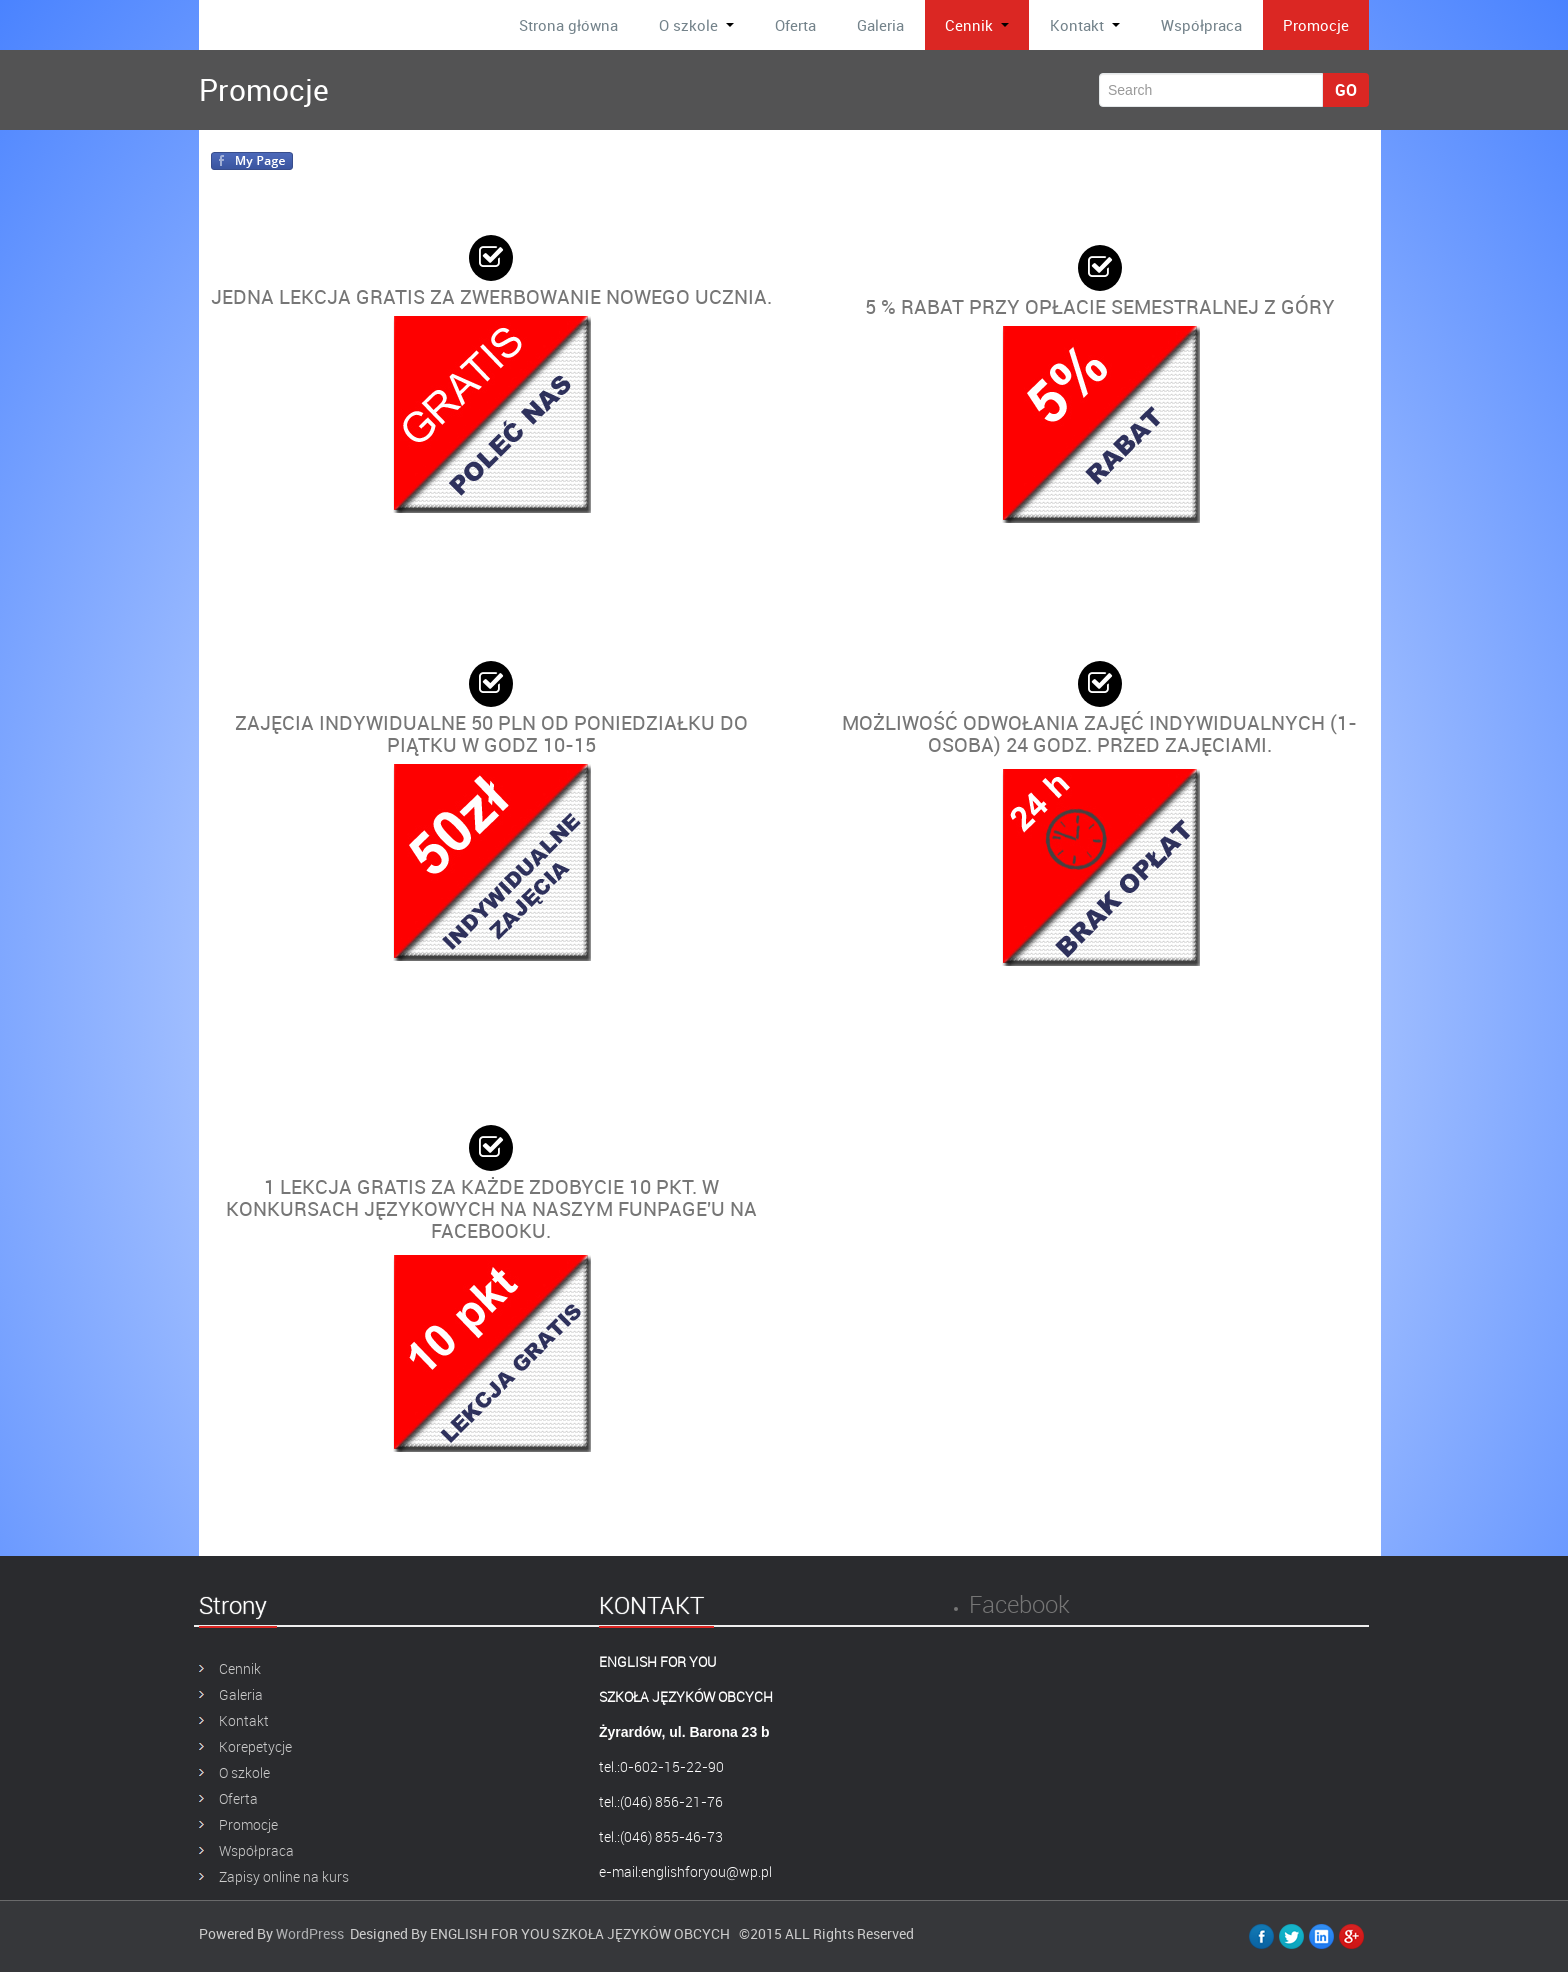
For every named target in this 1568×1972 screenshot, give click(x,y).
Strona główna (568, 25)
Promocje (1316, 25)
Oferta (795, 25)
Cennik (977, 25)
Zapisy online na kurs (284, 1876)
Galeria (880, 25)
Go (1346, 90)
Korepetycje (255, 1746)
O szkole (696, 25)
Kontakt (1085, 25)
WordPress (310, 1933)
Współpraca (1201, 25)
